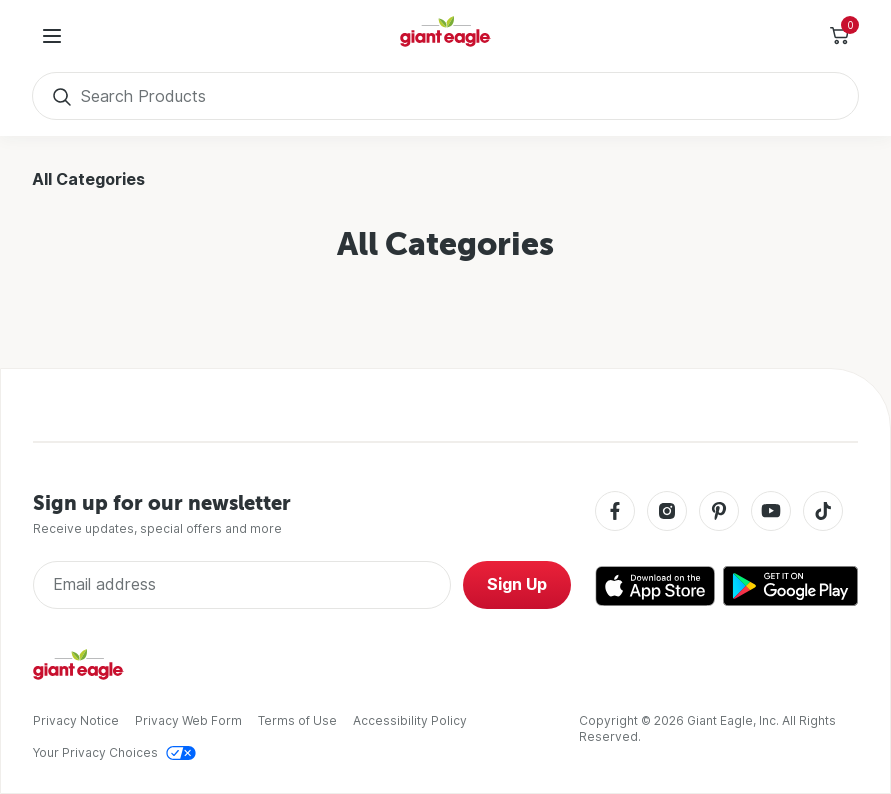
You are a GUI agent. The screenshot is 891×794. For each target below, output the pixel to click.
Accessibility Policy (410, 720)
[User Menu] (52, 36)
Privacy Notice (76, 720)
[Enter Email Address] (242, 585)
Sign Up (517, 584)
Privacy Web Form (188, 720)
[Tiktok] (823, 512)
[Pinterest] (719, 512)
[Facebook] (615, 512)
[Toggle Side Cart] (839, 36)
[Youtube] (771, 512)
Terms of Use (297, 720)
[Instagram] (667, 512)
